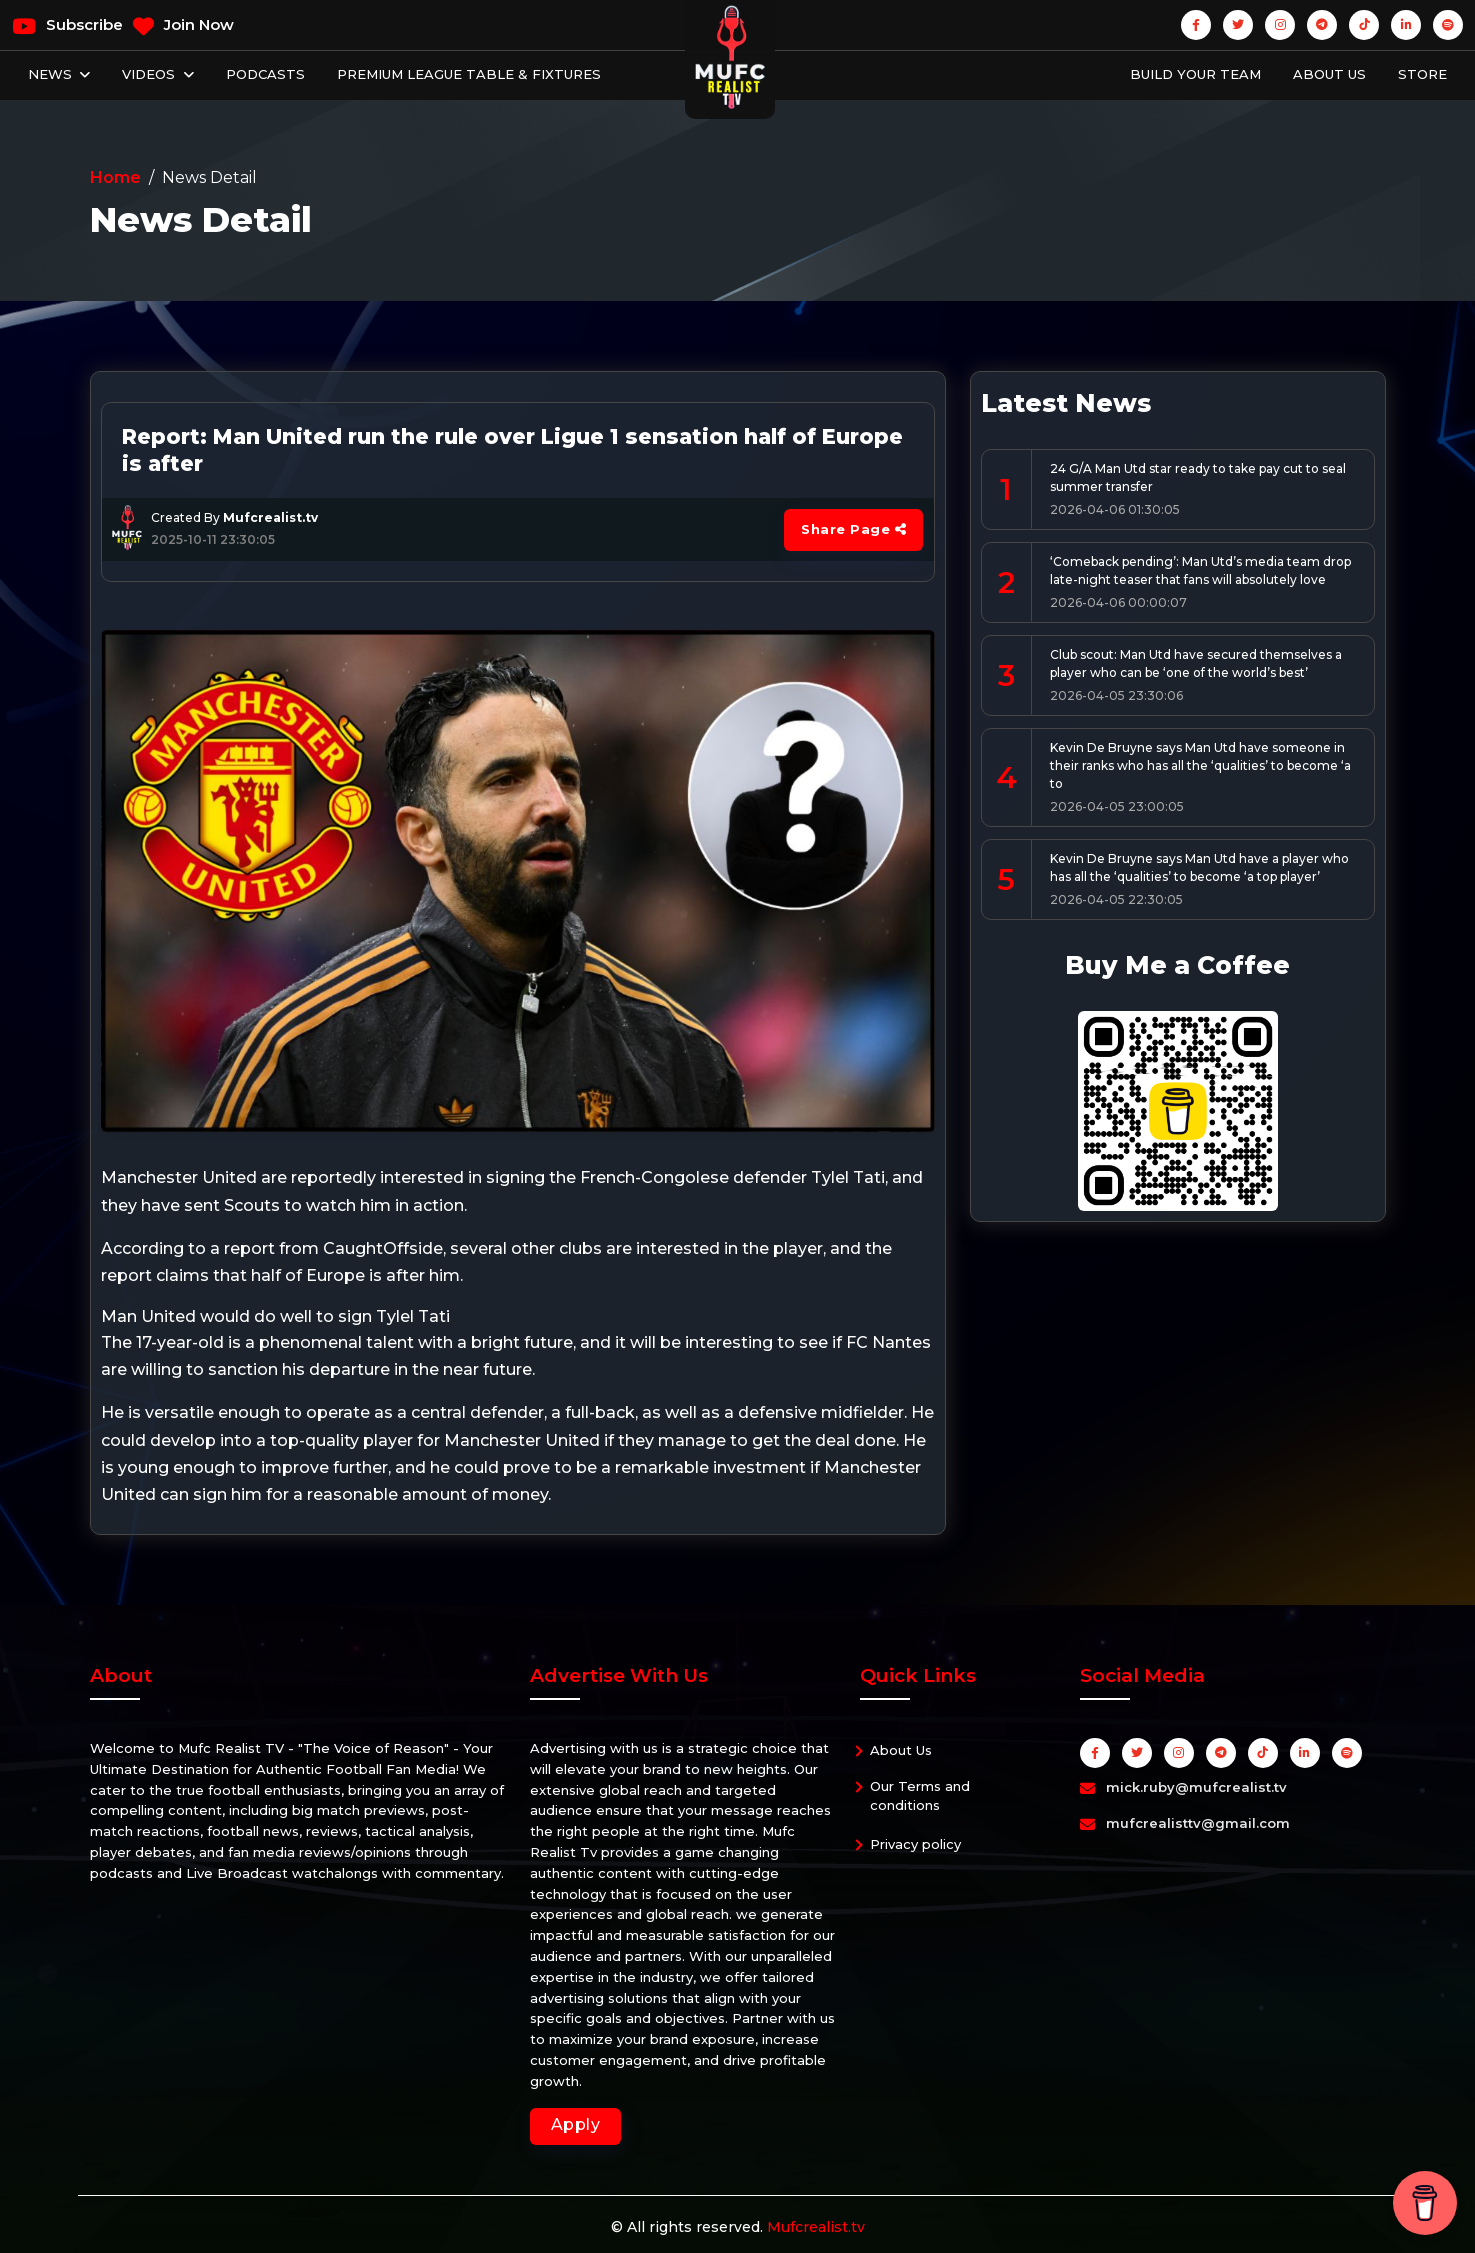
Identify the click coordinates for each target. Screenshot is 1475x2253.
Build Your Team (1195, 74)
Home (115, 177)
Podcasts (265, 74)
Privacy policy (915, 1844)
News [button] (52, 74)
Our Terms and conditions (920, 1796)
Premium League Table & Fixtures (469, 74)
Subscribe (67, 26)
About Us (1329, 74)
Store (1422, 74)
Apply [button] (576, 2124)
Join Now (183, 26)
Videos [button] (150, 74)
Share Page (853, 529)
